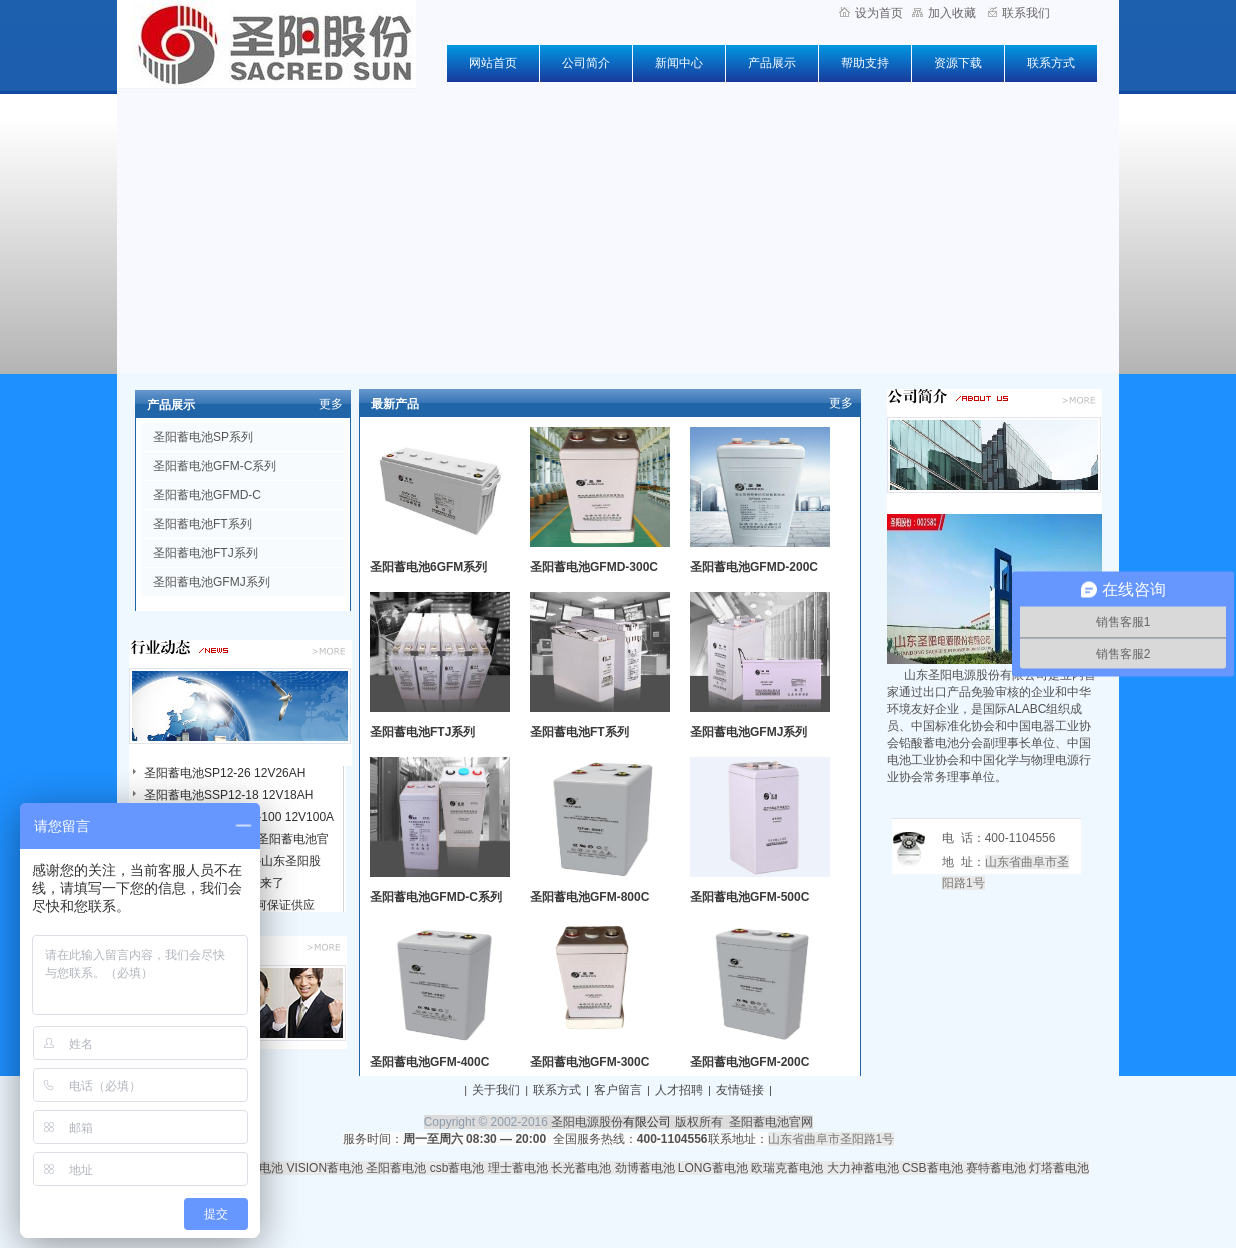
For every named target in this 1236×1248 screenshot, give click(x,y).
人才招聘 (679, 1090)
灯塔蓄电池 (1059, 1168)
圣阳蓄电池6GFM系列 (428, 567)
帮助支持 (865, 63)
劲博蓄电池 (645, 1168)
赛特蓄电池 (996, 1168)
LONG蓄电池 (713, 1168)
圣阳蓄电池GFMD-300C (594, 567)
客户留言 (618, 1090)
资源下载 (958, 63)
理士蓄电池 (518, 1168)
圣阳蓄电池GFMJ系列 (211, 582)
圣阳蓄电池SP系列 (203, 437)
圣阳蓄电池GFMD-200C (754, 567)
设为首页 (871, 13)
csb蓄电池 (457, 1168)
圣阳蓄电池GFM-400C (429, 1062)
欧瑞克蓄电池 (787, 1168)
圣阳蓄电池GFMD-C (207, 495)
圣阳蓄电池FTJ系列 (205, 553)
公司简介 (586, 63)
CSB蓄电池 (932, 1168)
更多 (331, 404)
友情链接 (740, 1090)
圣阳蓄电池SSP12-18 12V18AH (228, 795)
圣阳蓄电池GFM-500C (749, 897)
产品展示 (772, 63)
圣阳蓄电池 (396, 1168)
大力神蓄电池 (863, 1168)
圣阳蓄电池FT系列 (202, 524)
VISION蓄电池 (324, 1168)
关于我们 (496, 1090)
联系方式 (1051, 63)
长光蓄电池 (581, 1168)
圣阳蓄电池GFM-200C (749, 1062)
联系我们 (1019, 13)
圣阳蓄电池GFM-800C (589, 897)
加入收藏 (944, 13)
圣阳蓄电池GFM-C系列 (214, 466)
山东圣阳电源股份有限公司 (976, 675)
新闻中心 (679, 63)
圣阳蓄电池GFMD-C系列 (436, 897)
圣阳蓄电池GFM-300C (589, 1062)
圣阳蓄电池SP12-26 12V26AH (224, 773)
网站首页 (493, 63)
